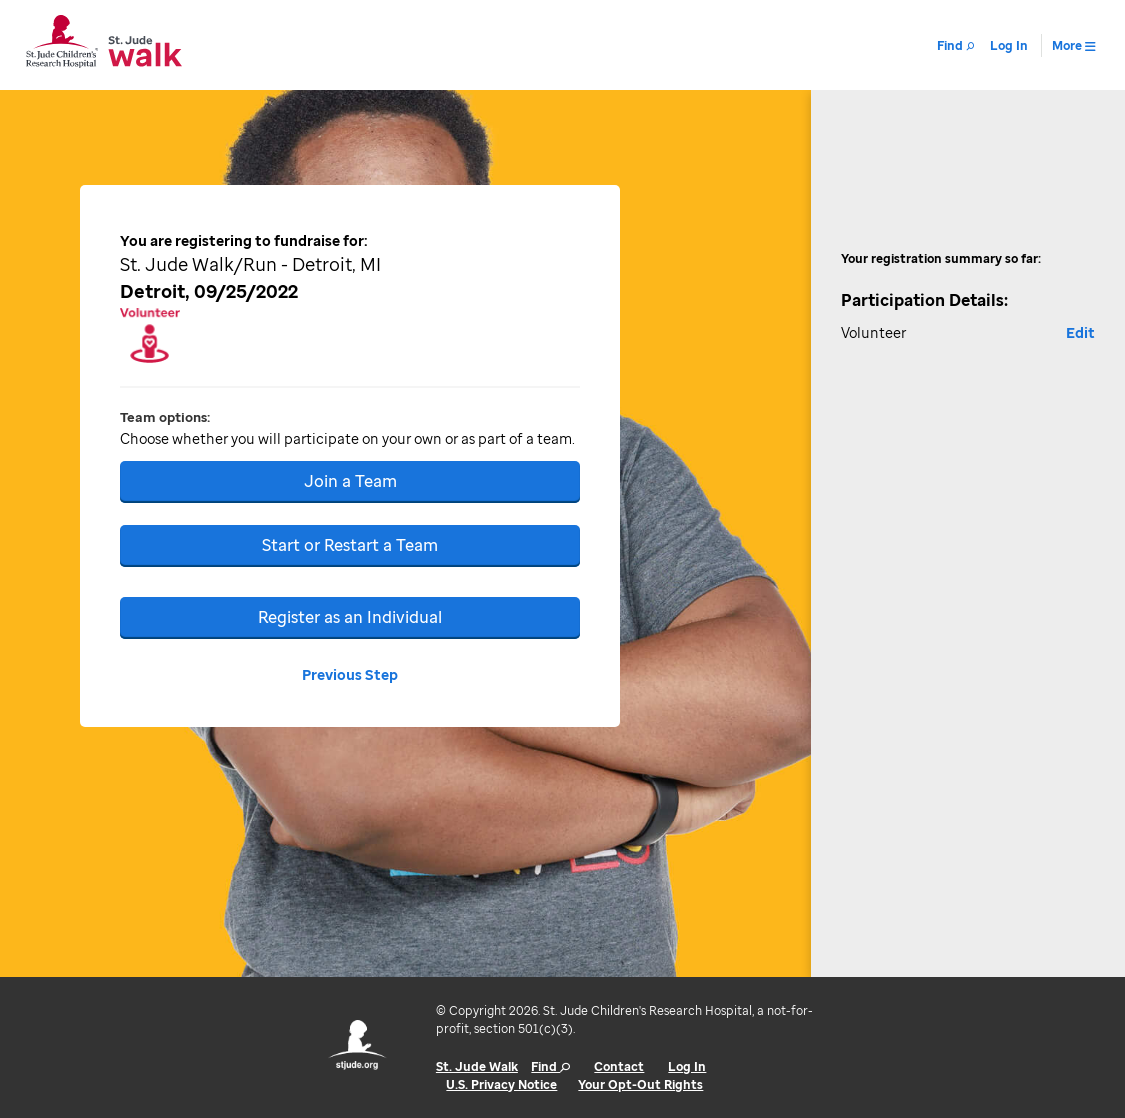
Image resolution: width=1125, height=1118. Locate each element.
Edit (1080, 332)
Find (550, 1066)
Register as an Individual (350, 617)
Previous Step (350, 675)
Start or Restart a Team (350, 545)
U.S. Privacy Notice (501, 1084)
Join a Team (350, 481)
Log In (687, 1066)
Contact (619, 1066)
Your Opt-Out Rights (640, 1084)
